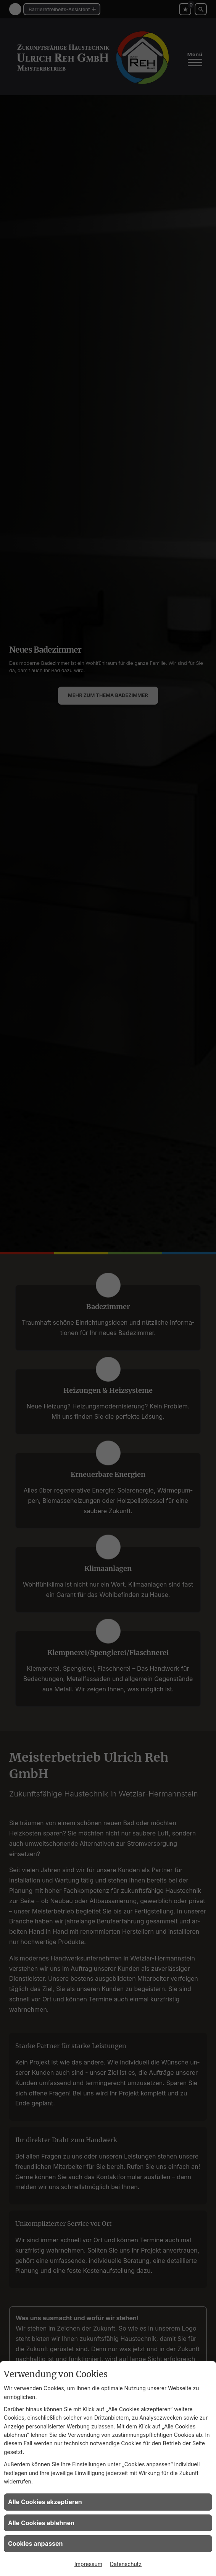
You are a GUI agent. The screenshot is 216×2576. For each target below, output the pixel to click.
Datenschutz (126, 2564)
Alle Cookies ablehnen (41, 2523)
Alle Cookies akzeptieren (45, 2502)
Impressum (88, 2564)
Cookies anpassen (35, 2543)
